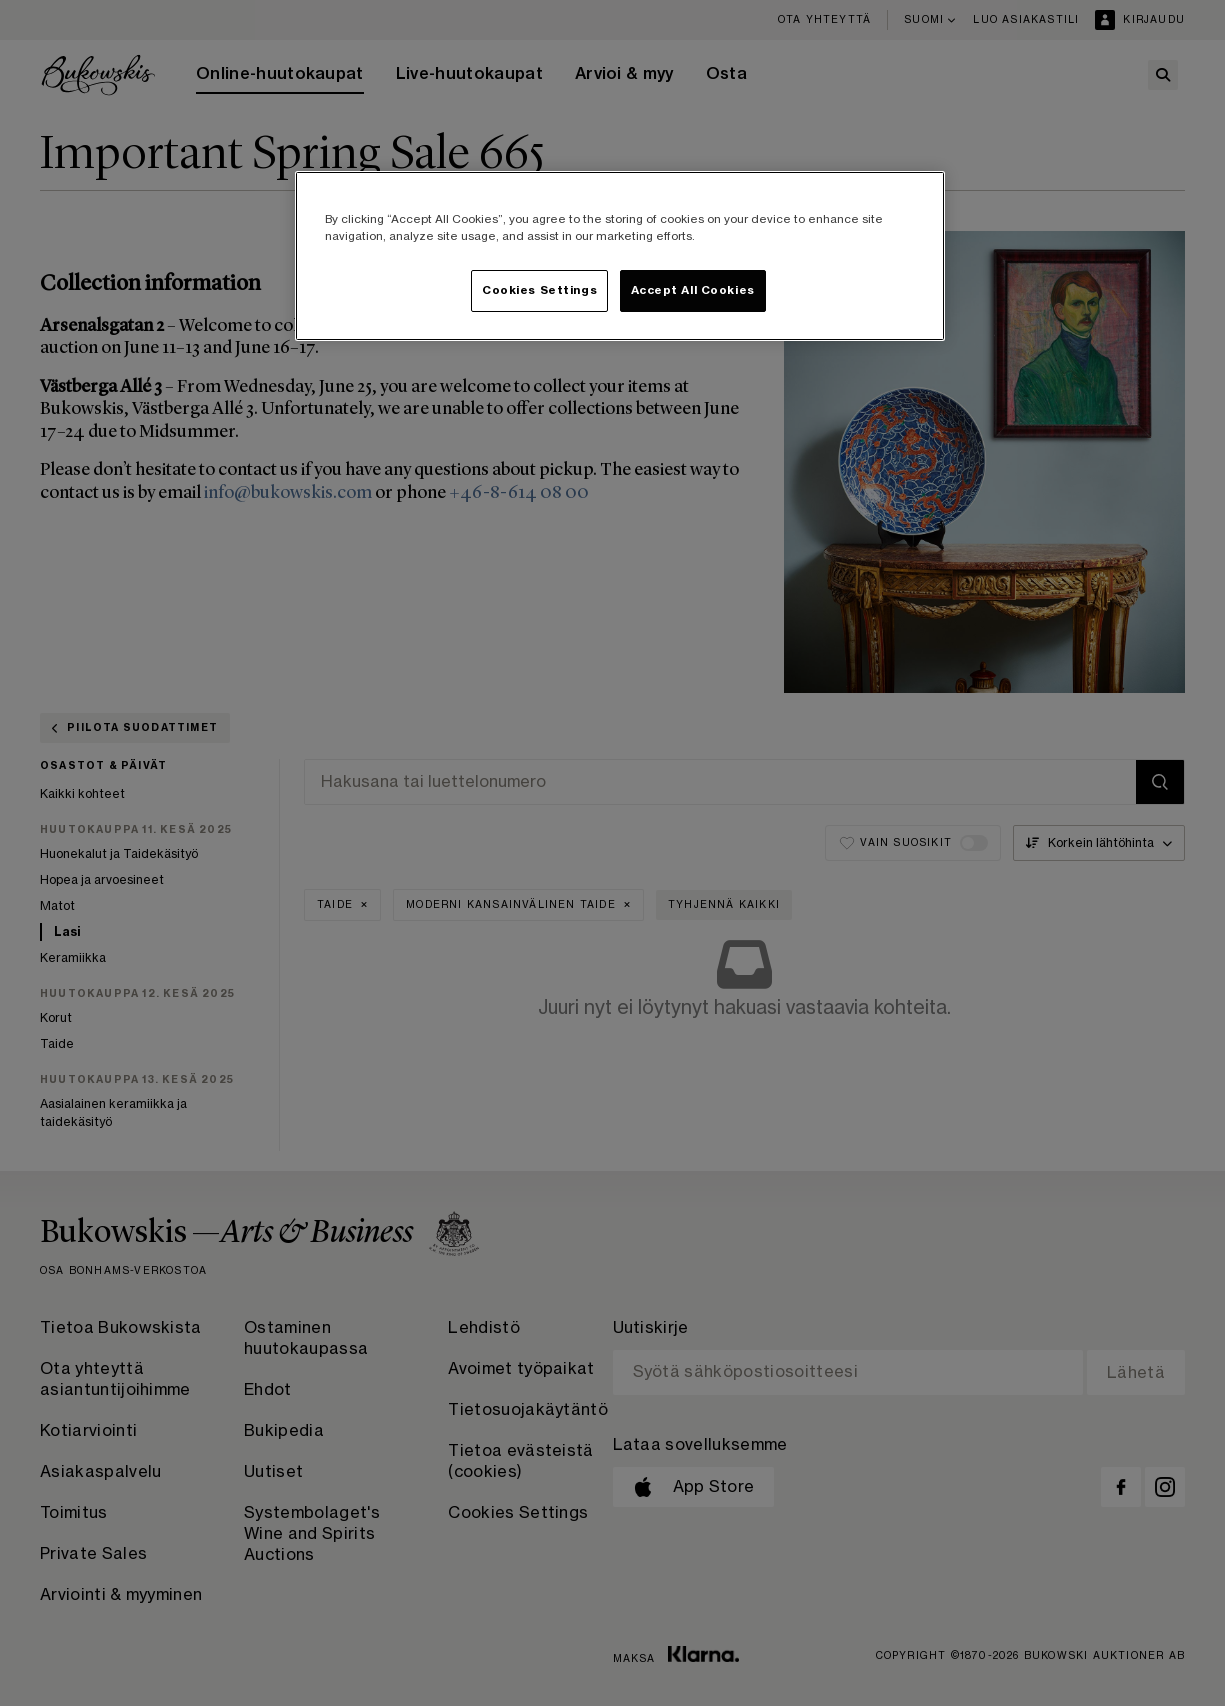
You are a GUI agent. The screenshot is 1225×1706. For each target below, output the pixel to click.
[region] (620, 256)
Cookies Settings (539, 290)
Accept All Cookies (693, 290)
